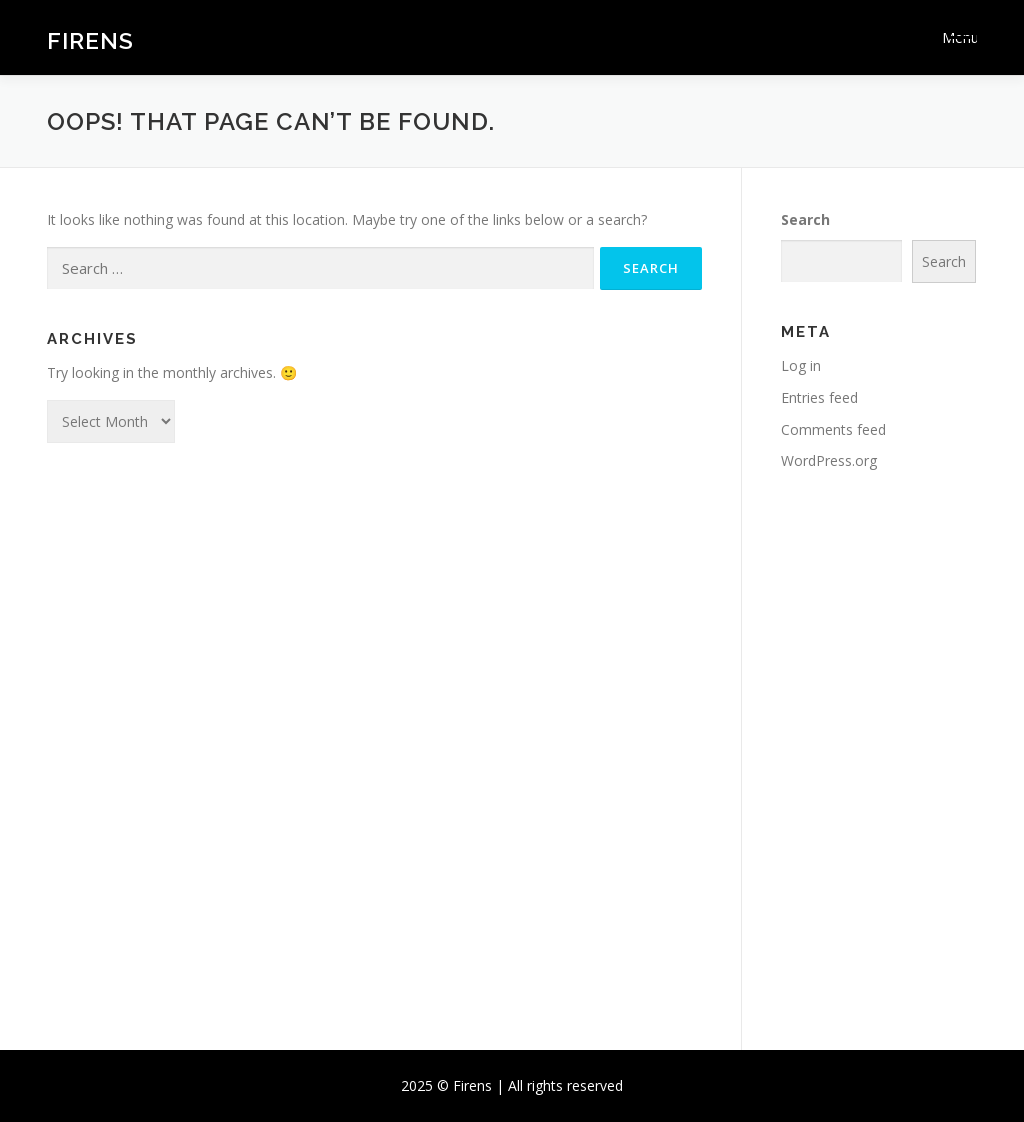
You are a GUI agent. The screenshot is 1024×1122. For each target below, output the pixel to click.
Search (805, 219)
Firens (90, 40)
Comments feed (833, 429)
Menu (959, 37)
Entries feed (819, 397)
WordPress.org (829, 460)
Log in (801, 365)
